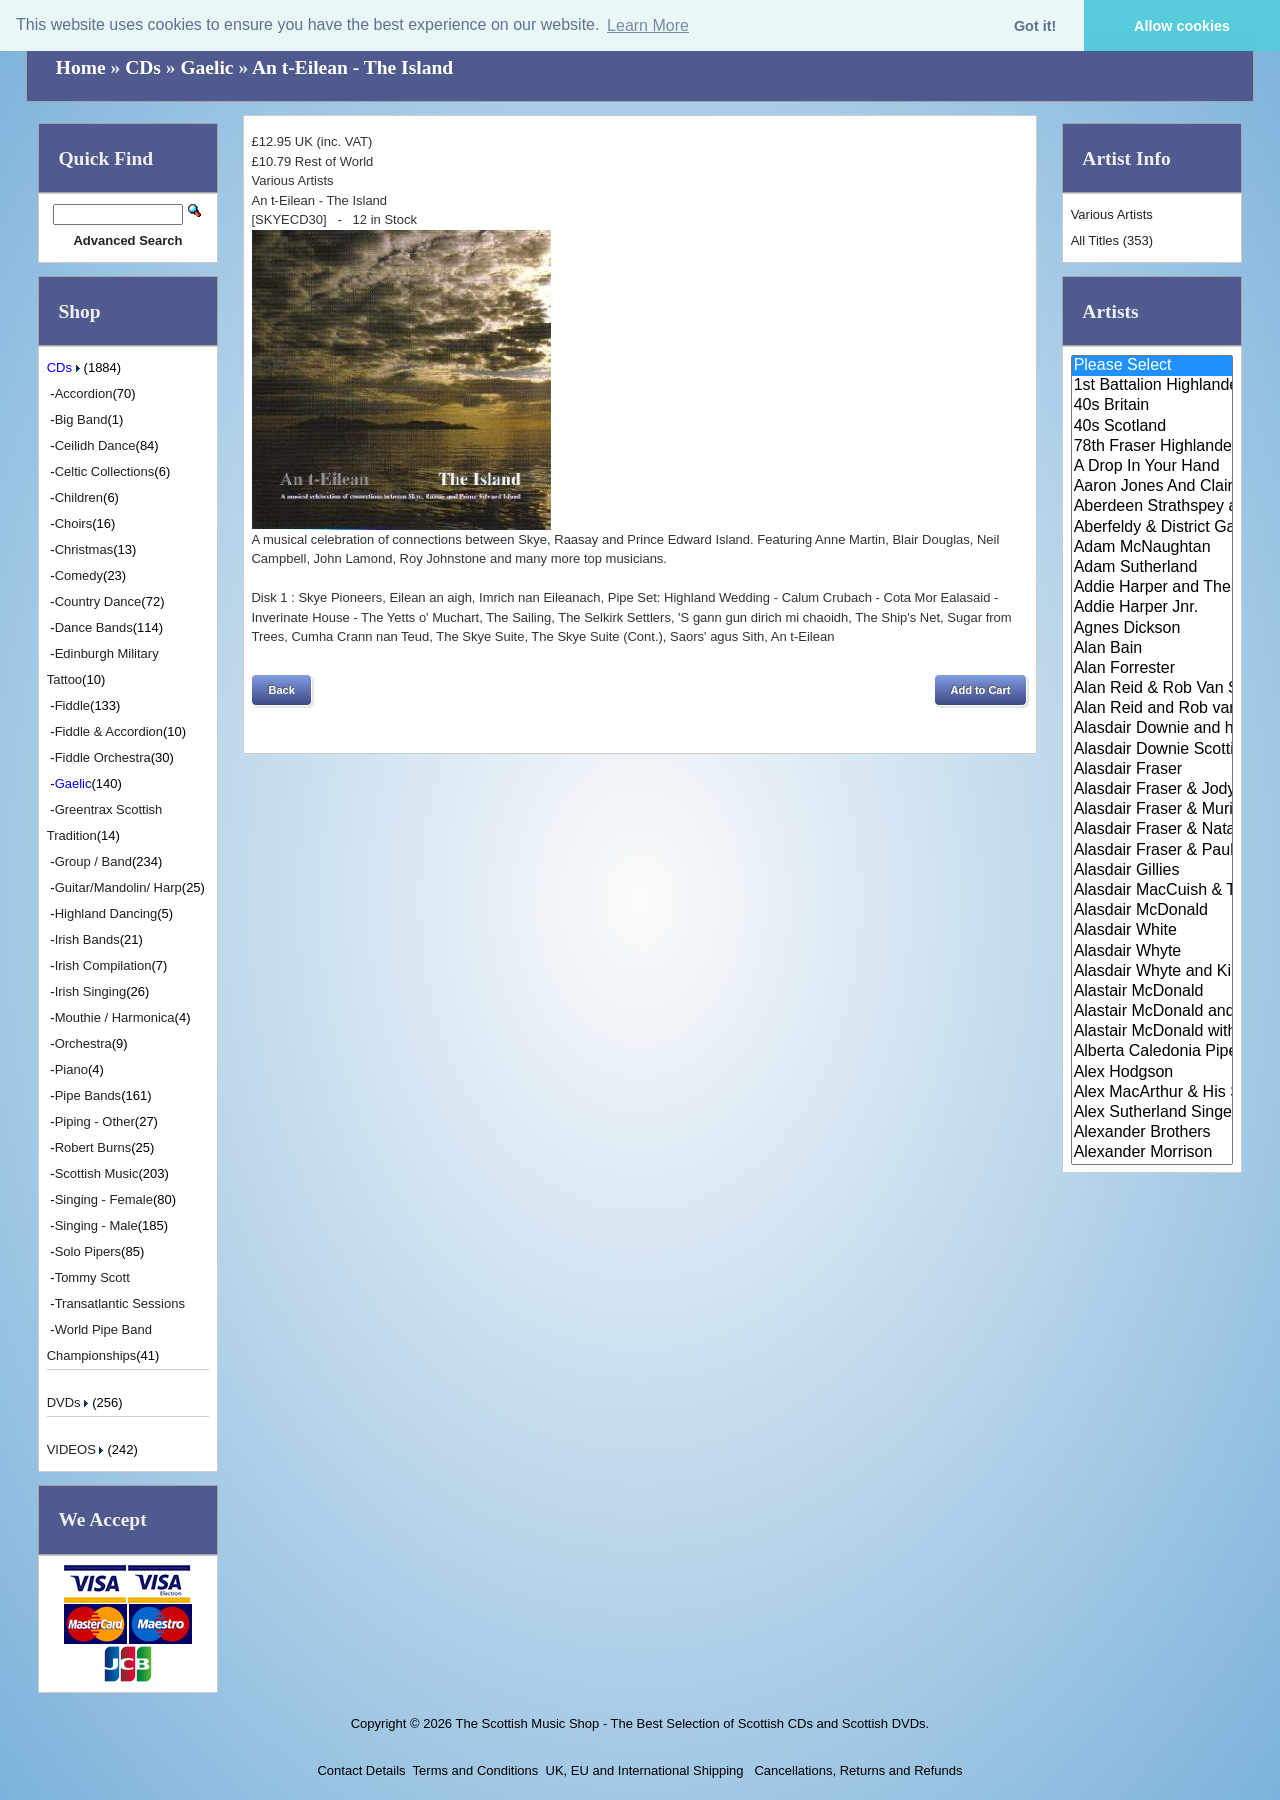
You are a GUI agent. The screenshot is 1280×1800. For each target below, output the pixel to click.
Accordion (84, 393)
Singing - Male (96, 1225)
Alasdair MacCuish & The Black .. (1152, 891)
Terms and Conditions (476, 1770)
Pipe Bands (88, 1095)
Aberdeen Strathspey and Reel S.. (1152, 507)
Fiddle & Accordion (109, 731)
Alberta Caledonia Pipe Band (1152, 1052)
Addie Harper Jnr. (1152, 608)
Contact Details (361, 1770)
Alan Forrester (1152, 669)
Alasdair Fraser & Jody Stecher (1152, 790)
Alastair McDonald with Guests (1152, 1032)
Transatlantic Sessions (120, 1303)
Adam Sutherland (1152, 568)
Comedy (79, 575)
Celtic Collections (105, 471)
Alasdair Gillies (1152, 871)
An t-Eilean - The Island (352, 67)
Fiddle (72, 705)
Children (79, 497)
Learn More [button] (648, 25)
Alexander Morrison (1152, 1153)
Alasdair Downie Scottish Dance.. (1152, 750)
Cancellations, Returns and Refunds (857, 1770)
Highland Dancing (106, 913)
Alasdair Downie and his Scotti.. (1152, 729)
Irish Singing (91, 991)
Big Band (81, 419)
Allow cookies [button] (1182, 26)
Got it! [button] (1035, 26)
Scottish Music (97, 1173)
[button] (281, 690)
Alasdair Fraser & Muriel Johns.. (1152, 810)
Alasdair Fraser (1152, 770)
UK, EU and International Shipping (645, 1770)
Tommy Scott (92, 1277)
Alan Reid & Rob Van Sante (1152, 689)
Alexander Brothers (1152, 1133)
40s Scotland (1152, 427)
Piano (71, 1069)
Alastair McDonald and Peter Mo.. (1152, 1012)
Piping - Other (95, 1121)
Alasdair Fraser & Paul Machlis (1152, 851)
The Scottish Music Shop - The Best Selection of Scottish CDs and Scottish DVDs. (692, 1723)
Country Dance (98, 601)
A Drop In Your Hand (1152, 467)
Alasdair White (1152, 931)
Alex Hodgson (1152, 1073)
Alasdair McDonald (1152, 911)
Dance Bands (94, 627)
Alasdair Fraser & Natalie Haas (1152, 830)
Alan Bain (1152, 649)
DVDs (70, 1402)
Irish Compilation (103, 965)
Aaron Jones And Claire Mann (1152, 487)
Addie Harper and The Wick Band (1152, 588)
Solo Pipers (88, 1251)
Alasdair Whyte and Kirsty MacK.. (1152, 972)
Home (81, 67)
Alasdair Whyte (1152, 952)
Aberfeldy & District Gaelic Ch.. (1152, 528)
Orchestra (83, 1043)
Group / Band (93, 861)
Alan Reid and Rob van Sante (1152, 709)
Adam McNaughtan (1152, 548)
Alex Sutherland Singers (1152, 1113)
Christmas (84, 549)
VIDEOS (77, 1449)
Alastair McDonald (1152, 992)
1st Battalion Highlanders (1152, 386)
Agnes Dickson (1152, 629)
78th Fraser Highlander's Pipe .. (1152, 447)
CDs (143, 67)
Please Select (1152, 366)
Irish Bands (87, 939)
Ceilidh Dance (95, 445)
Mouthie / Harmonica (115, 1017)
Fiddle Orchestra (103, 757)
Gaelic (206, 67)
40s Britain (1152, 406)
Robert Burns (93, 1147)
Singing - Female (104, 1199)
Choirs (74, 523)
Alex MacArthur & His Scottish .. (1152, 1093)
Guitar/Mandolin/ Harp (118, 887)
